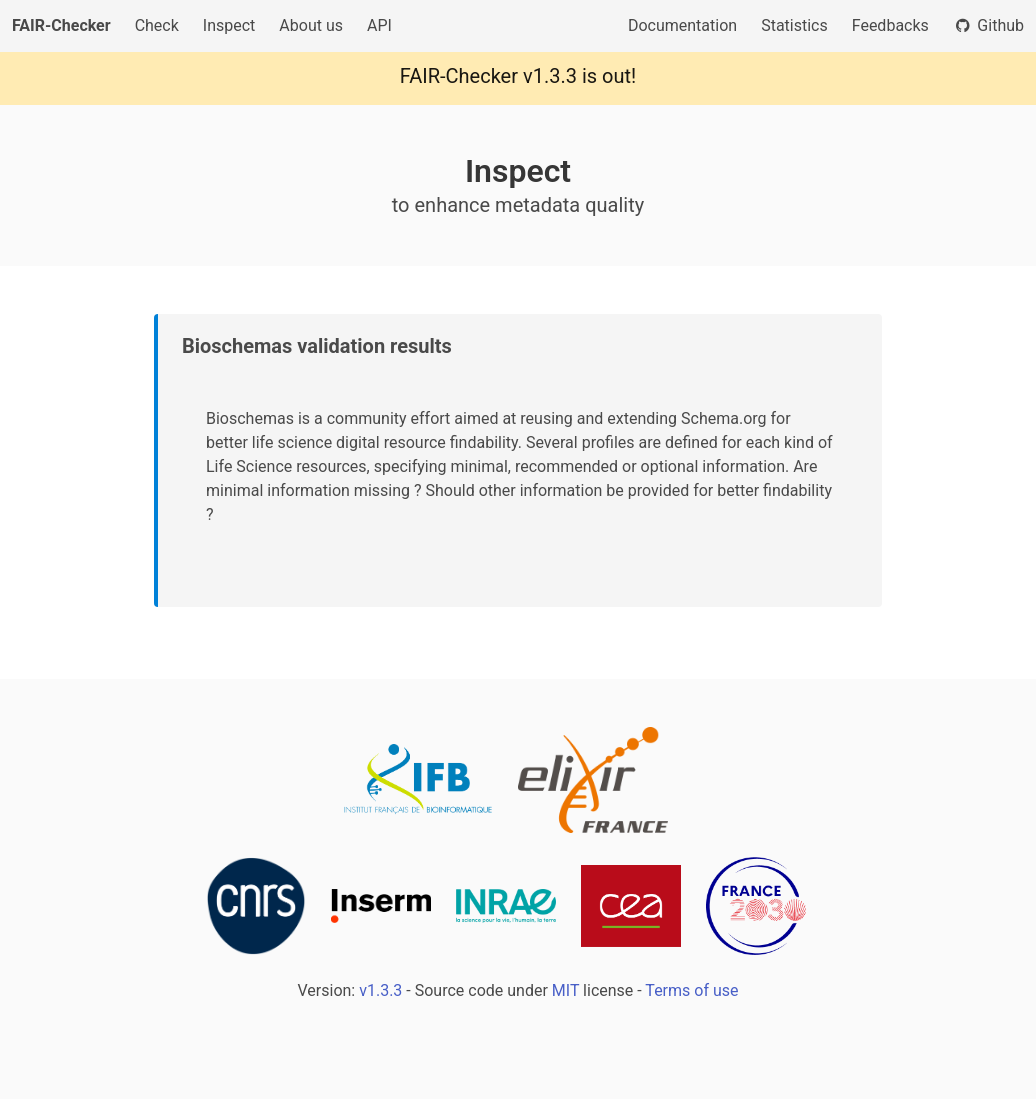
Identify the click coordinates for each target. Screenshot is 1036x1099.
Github (988, 25)
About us (311, 25)
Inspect (229, 25)
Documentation (682, 25)
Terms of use (691, 990)
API (379, 25)
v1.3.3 (550, 76)
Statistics (794, 25)
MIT (565, 990)
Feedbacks (890, 25)
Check (157, 25)
